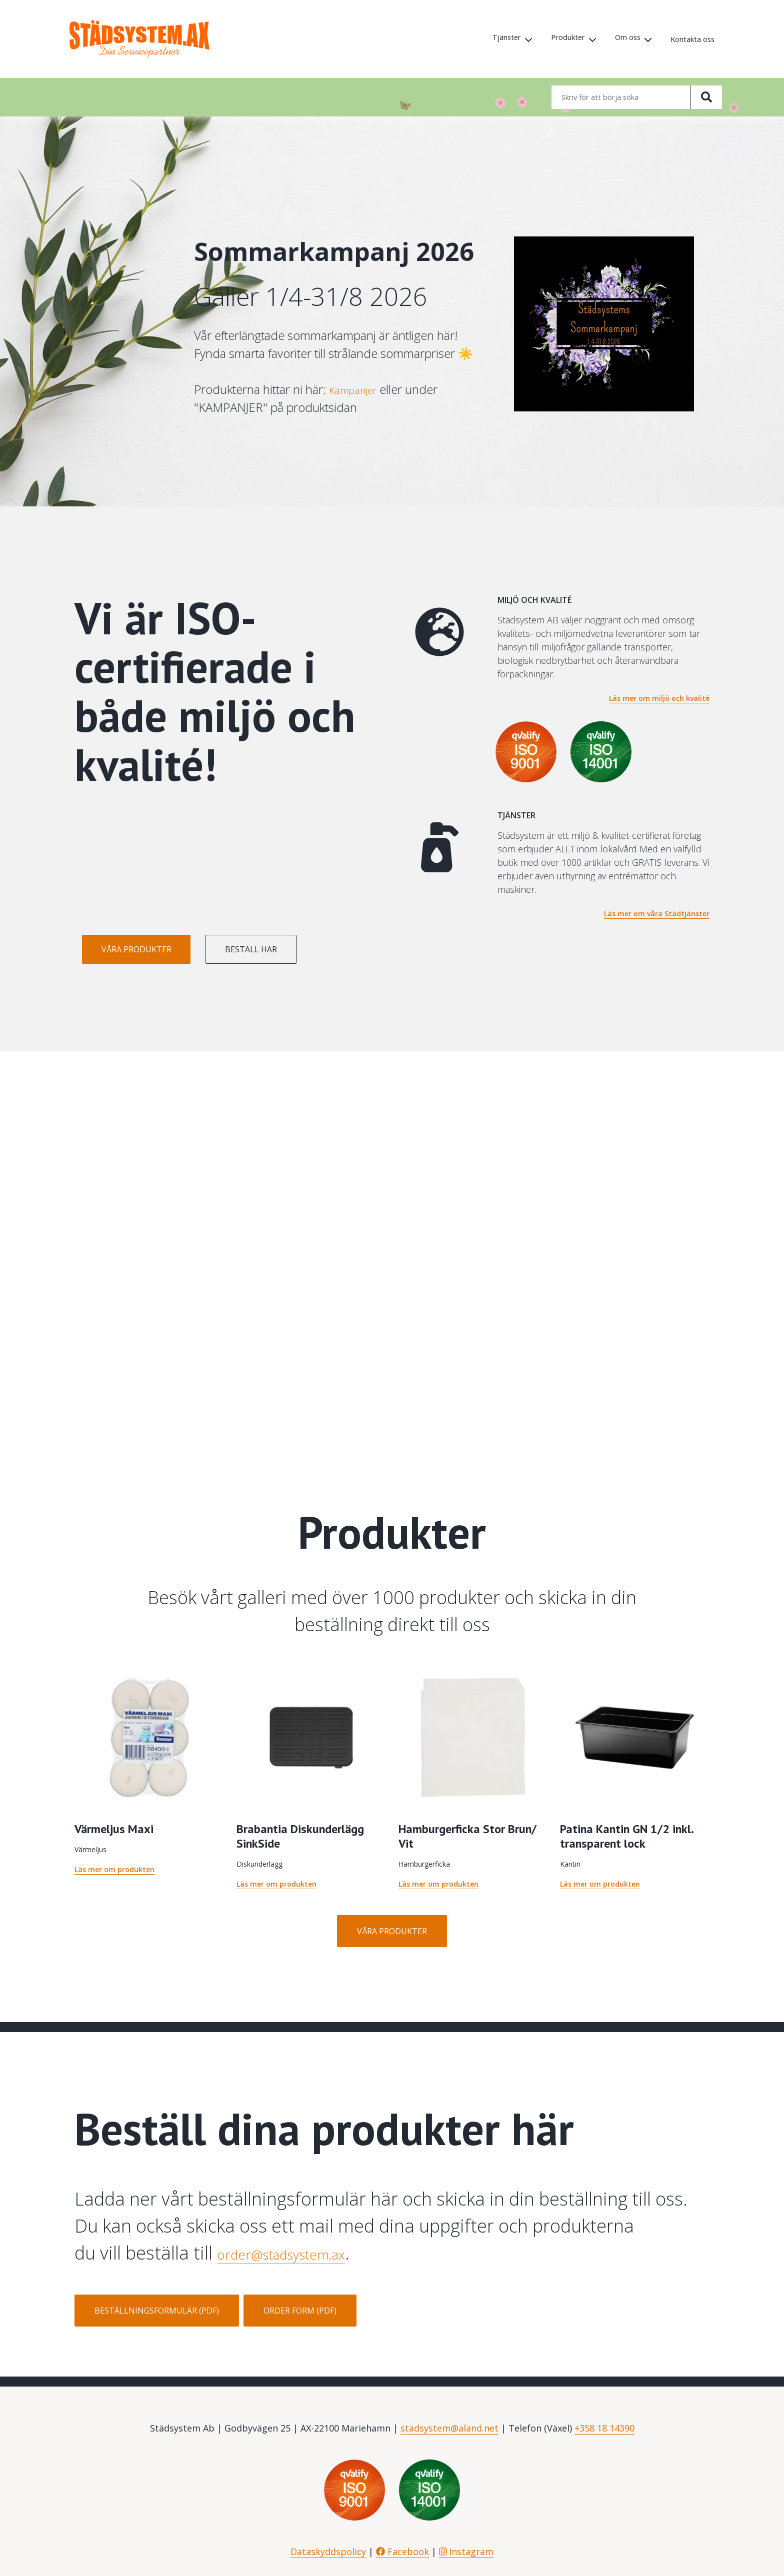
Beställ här (314, 949)
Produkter (557, 38)
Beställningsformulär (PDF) (156, 2310)
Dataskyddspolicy (328, 2552)
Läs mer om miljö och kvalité (659, 698)
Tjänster (492, 38)
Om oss (621, 38)
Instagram (466, 2552)
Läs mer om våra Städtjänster (657, 913)
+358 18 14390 (604, 2428)
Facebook (402, 2552)
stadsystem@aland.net (449, 2428)
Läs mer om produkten (114, 1869)
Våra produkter (157, 949)
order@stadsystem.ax (306, 2253)
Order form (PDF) (300, 2310)
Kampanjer (357, 389)
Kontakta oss (689, 39)
